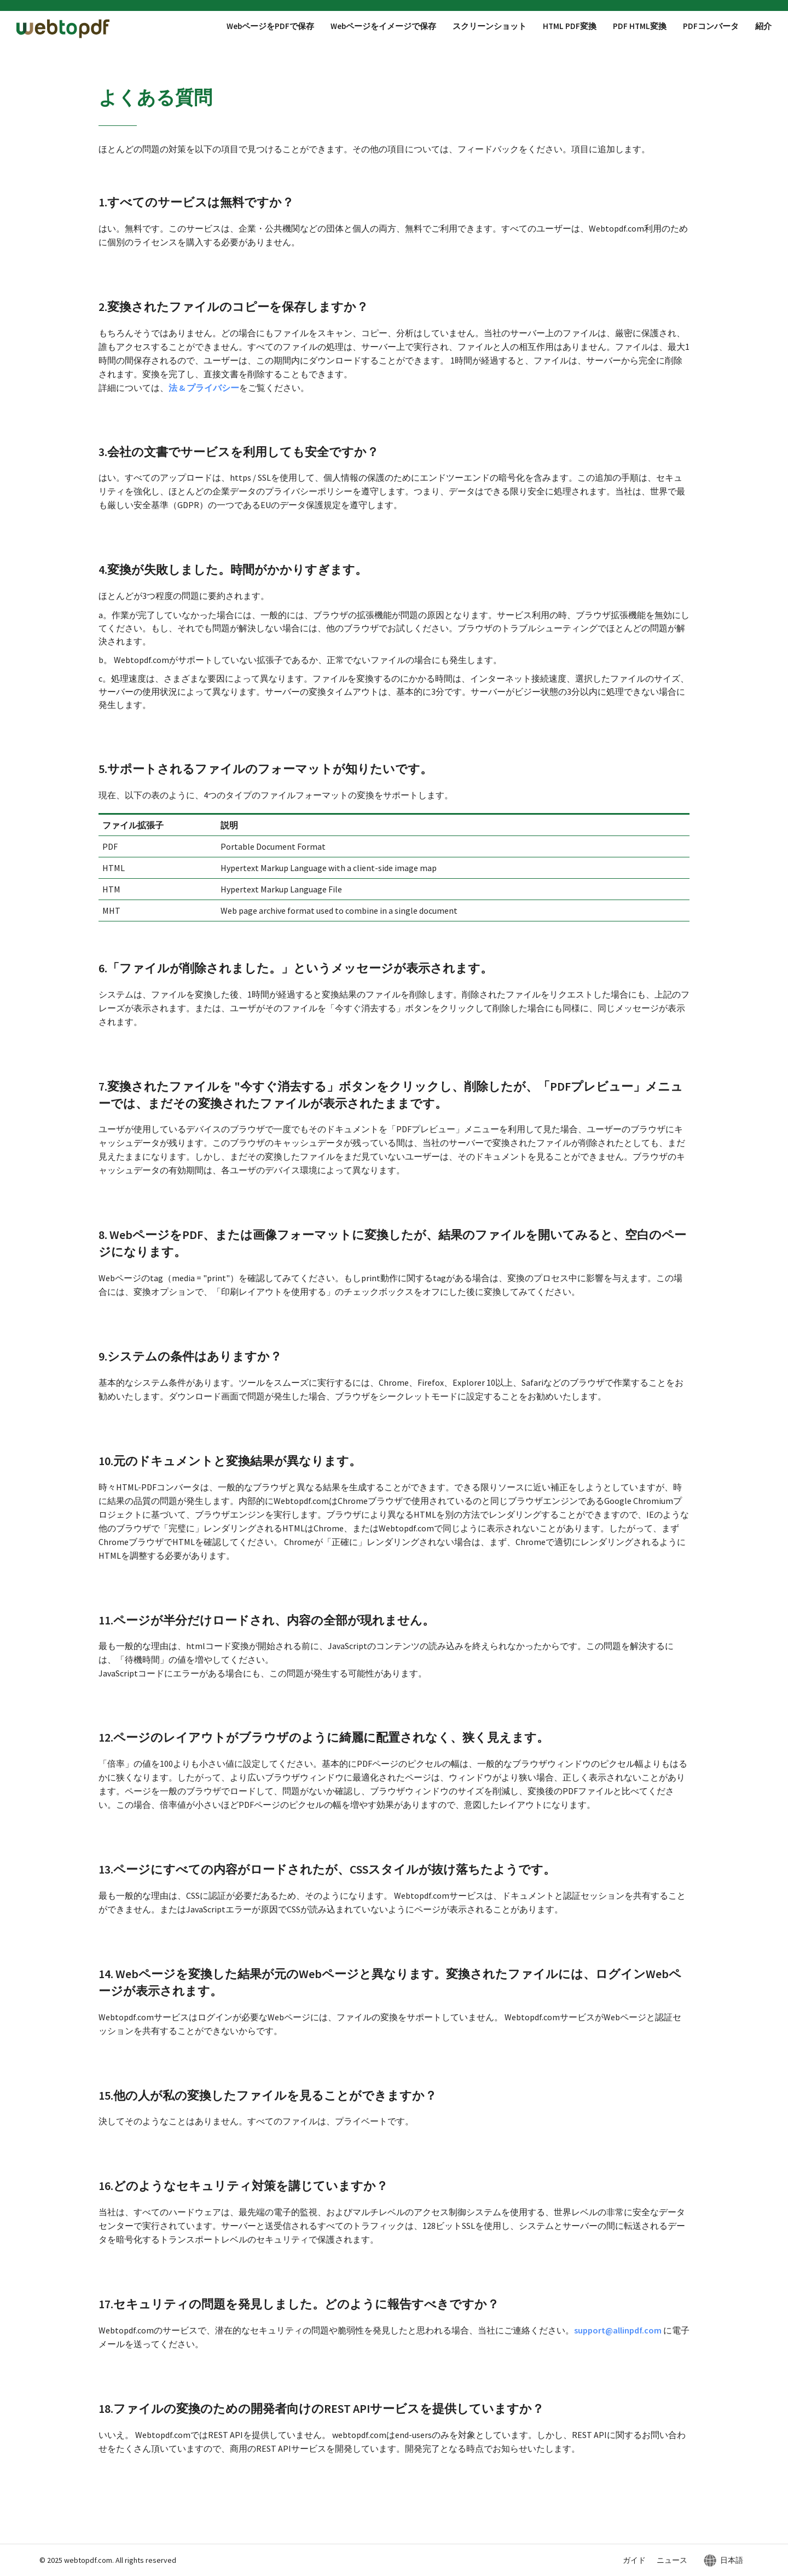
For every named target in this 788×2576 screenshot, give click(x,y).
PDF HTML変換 (640, 26)
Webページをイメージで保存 (383, 26)
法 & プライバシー (204, 387)
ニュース (672, 2560)
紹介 (763, 26)
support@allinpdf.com (618, 2330)
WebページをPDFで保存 (270, 26)
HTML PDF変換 (569, 26)
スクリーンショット (489, 26)
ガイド (634, 2560)
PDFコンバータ (711, 26)
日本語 (731, 2560)
